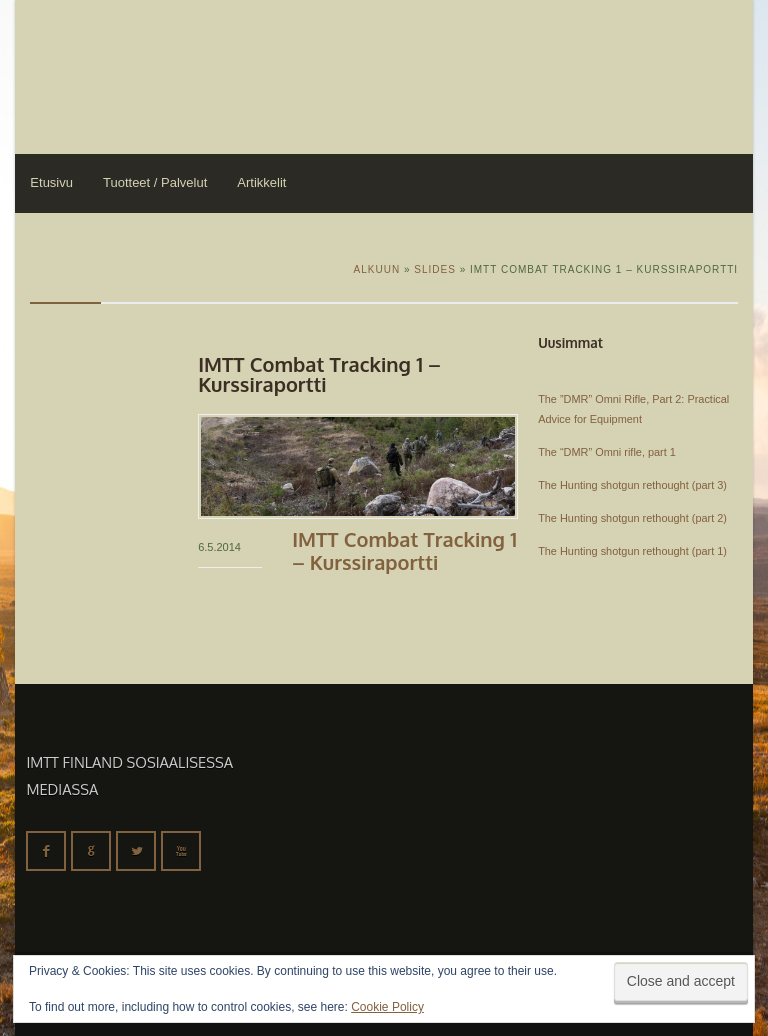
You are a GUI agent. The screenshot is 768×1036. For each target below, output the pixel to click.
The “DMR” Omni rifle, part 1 (607, 452)
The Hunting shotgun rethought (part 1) (632, 551)
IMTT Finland (90, 75)
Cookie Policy (387, 1007)
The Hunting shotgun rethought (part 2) (632, 518)
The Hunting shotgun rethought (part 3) (632, 485)
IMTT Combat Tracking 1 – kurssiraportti (404, 550)
